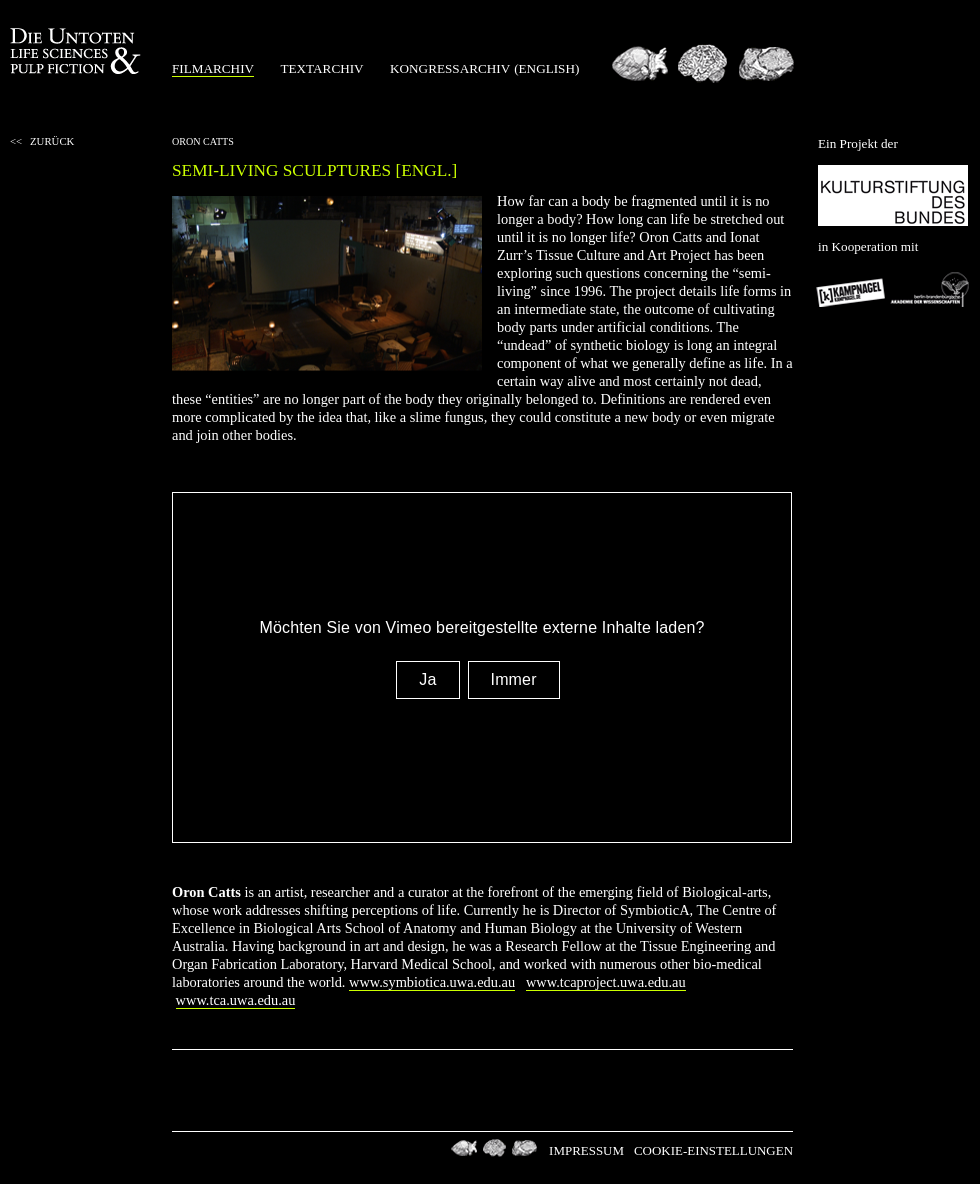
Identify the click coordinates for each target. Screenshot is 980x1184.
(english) (546, 68)
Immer (514, 679)
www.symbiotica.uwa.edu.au (432, 982)
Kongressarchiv (450, 68)
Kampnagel (852, 289)
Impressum (586, 1150)
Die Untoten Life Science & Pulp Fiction (77, 51)
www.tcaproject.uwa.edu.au (606, 982)
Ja (427, 679)
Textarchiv (321, 68)
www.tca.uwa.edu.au (236, 1000)
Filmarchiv (213, 68)
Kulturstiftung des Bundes (893, 195)
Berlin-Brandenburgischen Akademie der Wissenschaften (930, 289)
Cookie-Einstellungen (713, 1150)
